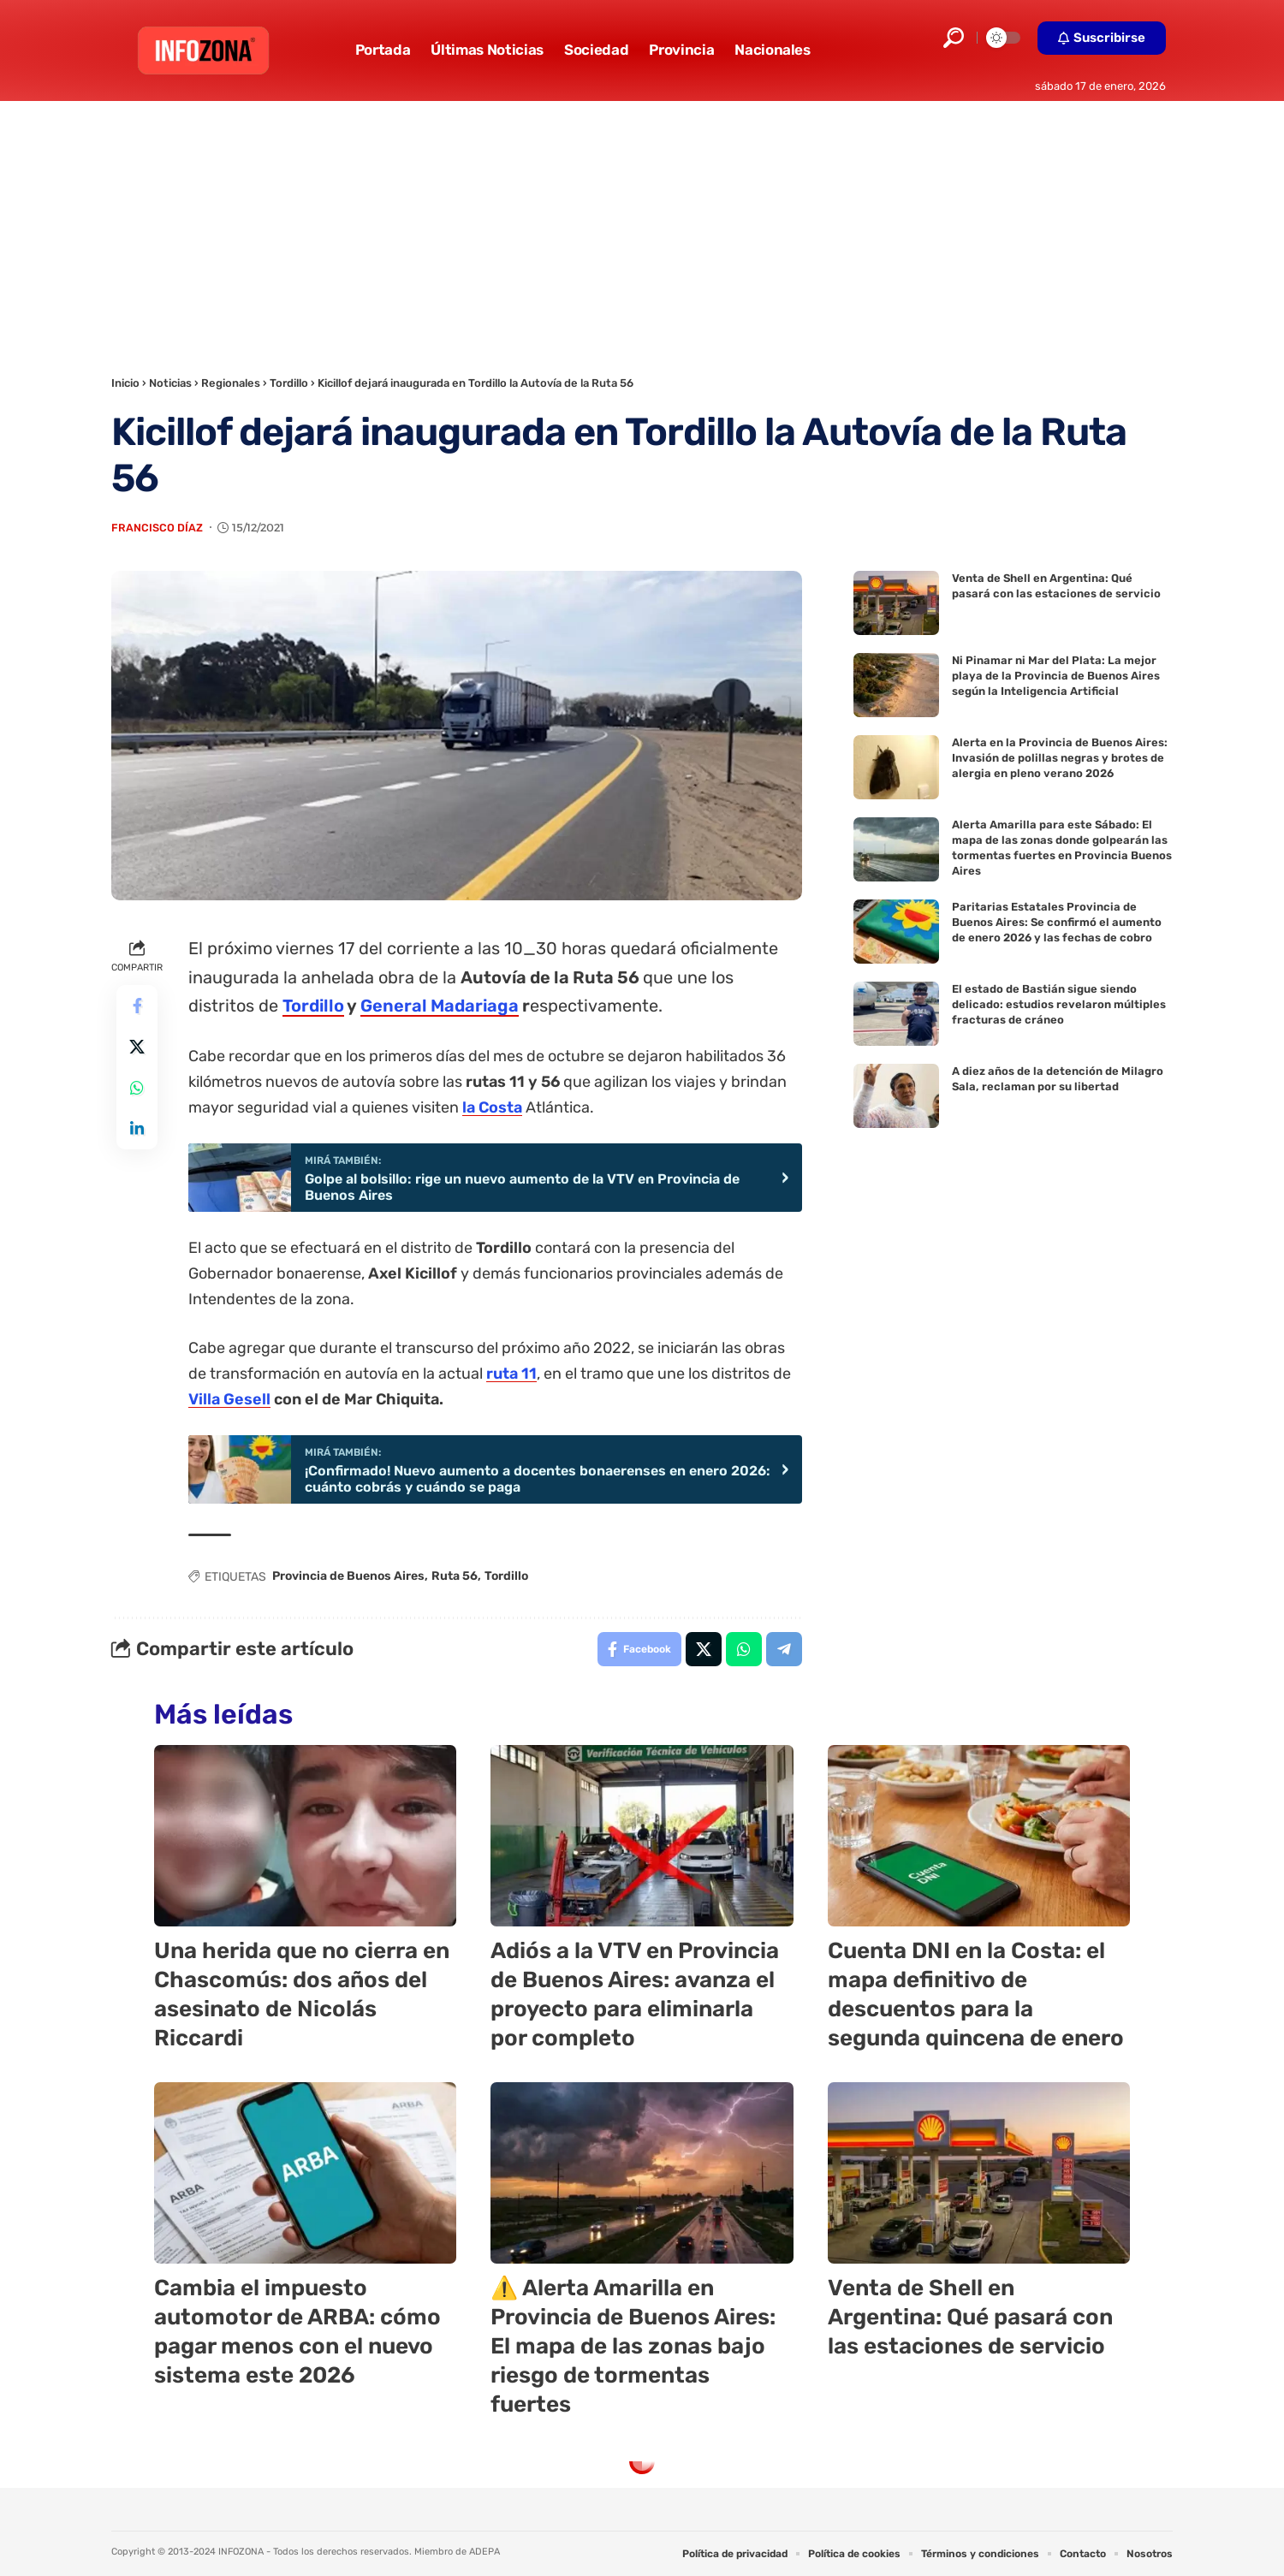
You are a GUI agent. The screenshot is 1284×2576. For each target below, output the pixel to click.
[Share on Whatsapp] (137, 1087)
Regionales (230, 383)
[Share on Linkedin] (137, 1128)
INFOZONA (241, 2551)
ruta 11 (511, 1373)
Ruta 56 (454, 1576)
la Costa (492, 1107)
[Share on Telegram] (784, 1649)
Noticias (170, 383)
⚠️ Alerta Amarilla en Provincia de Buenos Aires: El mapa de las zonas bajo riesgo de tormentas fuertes (633, 2346)
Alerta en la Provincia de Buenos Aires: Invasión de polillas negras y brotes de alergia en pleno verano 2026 (1060, 758)
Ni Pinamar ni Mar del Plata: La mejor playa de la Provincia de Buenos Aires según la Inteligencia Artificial (1056, 675)
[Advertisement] (642, 229)
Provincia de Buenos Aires (348, 1576)
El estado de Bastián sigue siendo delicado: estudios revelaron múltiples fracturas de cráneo (1059, 1004)
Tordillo (289, 383)
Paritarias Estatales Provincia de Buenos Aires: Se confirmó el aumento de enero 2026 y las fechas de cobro (1057, 922)
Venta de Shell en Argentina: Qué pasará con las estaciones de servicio (970, 2317)
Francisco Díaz (157, 527)
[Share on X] (137, 1046)
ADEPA (484, 2551)
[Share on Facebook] (137, 1005)
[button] (953, 37)
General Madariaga (439, 1005)
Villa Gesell (229, 1399)
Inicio (125, 383)
